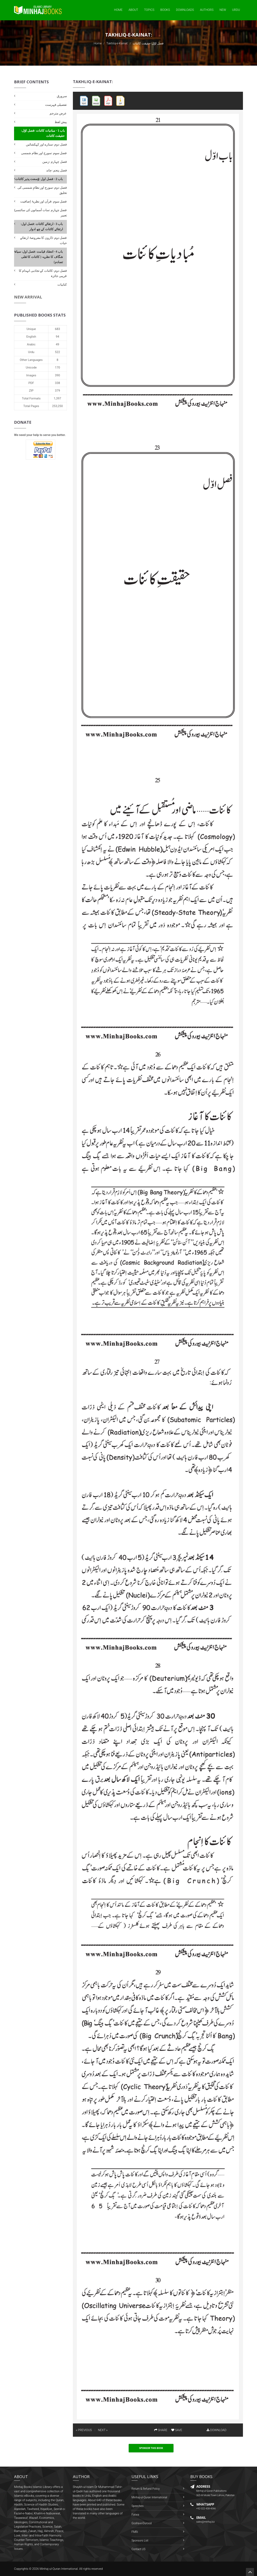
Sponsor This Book (151, 2448)
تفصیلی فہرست (56, 105)
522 (57, 352)
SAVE (176, 2430)
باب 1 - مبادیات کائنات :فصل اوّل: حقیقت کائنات (43, 133)
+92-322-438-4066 (206, 2508)
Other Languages (31, 360)
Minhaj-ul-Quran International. (59, 2569)
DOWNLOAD (216, 2430)
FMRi (135, 2531)
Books (165, 10)
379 (57, 390)
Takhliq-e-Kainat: (117, 43)
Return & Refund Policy (146, 2488)
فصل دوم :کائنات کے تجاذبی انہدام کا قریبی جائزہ (43, 273)
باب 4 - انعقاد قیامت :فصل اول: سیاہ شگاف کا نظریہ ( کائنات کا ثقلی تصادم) (38, 257)
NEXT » (102, 2430)
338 (57, 383)
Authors (206, 10)
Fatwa (135, 2514)
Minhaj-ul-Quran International (149, 2497)
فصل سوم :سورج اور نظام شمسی (44, 153)
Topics (149, 10)
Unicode (31, 367)
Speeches (138, 2506)
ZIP (31, 390)
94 (57, 336)
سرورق (62, 96)
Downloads (185, 10)
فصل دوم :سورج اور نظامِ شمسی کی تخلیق (42, 190)
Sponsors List (140, 2540)
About (133, 10)
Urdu (236, 10)
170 (57, 367)
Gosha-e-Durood (142, 2523)
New (222, 10)
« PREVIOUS (84, 2430)
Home (118, 10)
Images (31, 375)
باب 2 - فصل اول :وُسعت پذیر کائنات (39, 179)
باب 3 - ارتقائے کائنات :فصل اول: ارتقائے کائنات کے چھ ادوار (42, 226)
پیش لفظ (61, 122)
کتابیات (62, 284)
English (31, 336)
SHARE (160, 2430)
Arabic (31, 344)
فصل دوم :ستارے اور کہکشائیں (46, 144)
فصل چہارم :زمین (54, 162)
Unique (31, 329)
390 (57, 375)
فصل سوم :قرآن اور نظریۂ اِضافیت (43, 201)
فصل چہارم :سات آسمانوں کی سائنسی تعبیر (40, 212)
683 (57, 329)
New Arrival (28, 297)
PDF (31, 383)
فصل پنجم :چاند (56, 170)
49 (57, 344)
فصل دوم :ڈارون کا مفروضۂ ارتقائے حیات (43, 240)
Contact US (138, 2549)
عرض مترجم (58, 113)
